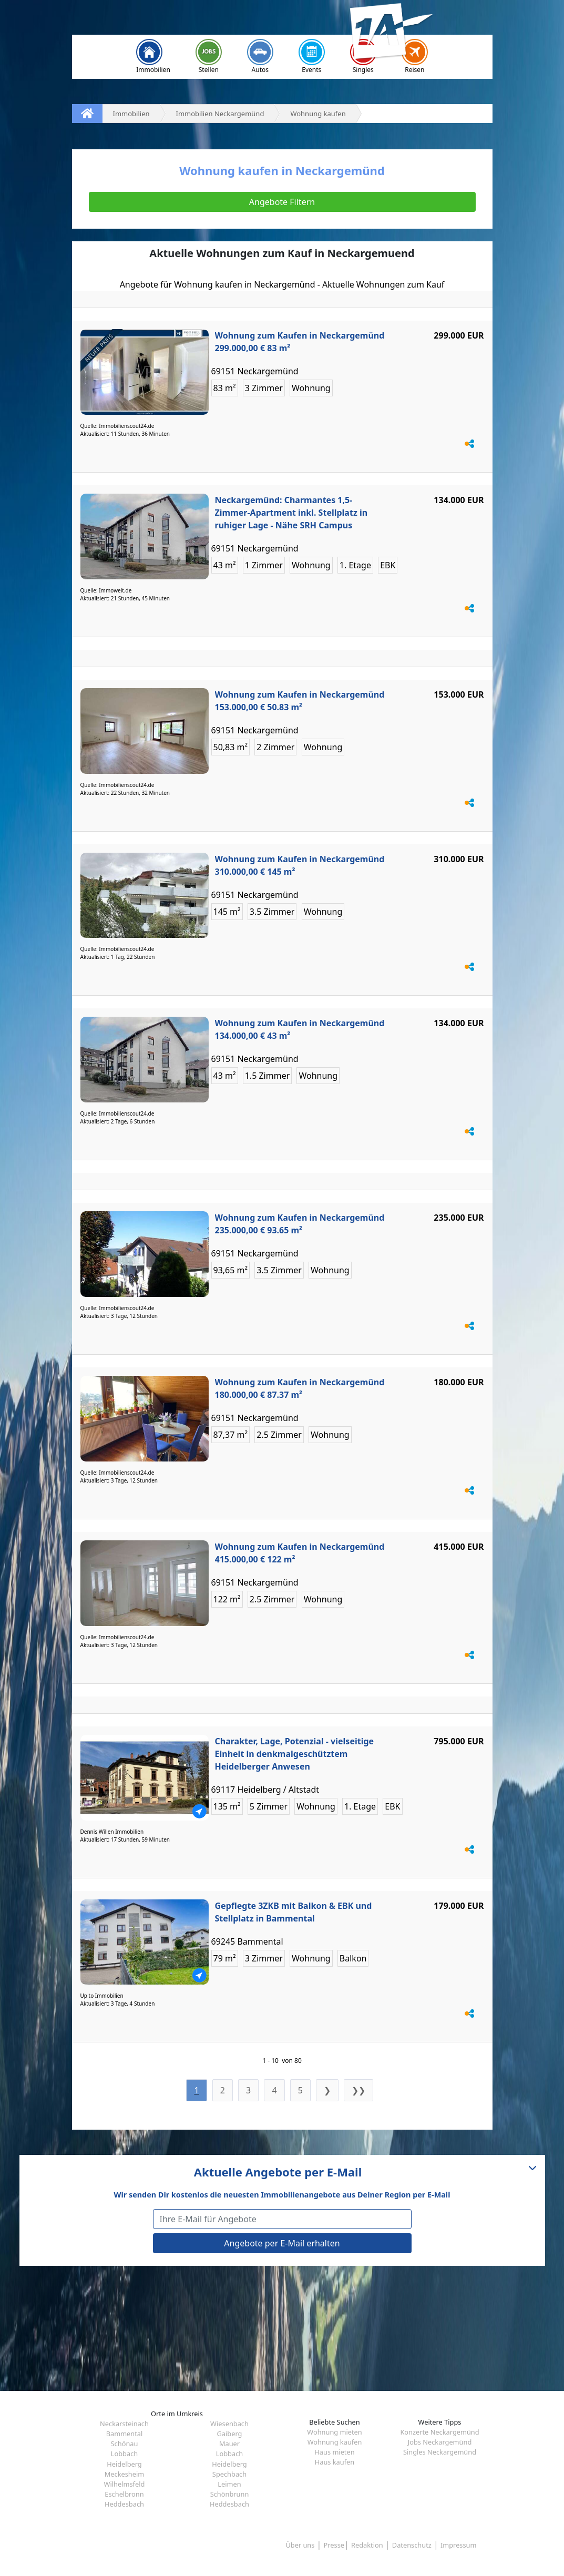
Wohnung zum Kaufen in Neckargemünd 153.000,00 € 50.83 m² (300, 701)
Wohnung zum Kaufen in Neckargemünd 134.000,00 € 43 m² (300, 1029)
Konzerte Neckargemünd (439, 2432)
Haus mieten (334, 2452)
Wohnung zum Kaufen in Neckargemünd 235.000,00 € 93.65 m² (300, 1224)
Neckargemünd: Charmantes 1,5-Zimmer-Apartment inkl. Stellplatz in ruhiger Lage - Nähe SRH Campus (291, 512)
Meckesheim (125, 2474)
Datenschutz (412, 2545)
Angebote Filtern (282, 202)
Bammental (124, 2433)
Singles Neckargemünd (439, 2452)
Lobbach (124, 2453)
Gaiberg (229, 2433)
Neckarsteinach (124, 2423)
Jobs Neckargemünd (440, 2442)
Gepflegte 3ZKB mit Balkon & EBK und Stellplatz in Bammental (293, 1912)
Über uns (299, 2545)
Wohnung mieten (334, 2432)
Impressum (458, 2545)
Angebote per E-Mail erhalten (282, 2243)
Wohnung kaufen (334, 2442)
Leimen (229, 2484)
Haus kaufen (334, 2462)
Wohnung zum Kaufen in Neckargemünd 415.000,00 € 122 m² (300, 1553)
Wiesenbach (229, 2423)
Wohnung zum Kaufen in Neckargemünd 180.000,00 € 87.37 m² (300, 1388)
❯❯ (358, 2090)
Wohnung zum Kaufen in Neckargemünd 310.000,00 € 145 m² (300, 865)
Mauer (229, 2443)
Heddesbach (124, 2504)
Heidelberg (124, 2464)
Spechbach (229, 2474)
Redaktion (367, 2545)
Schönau (124, 2443)
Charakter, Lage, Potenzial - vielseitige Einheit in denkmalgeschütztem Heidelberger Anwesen (294, 1753)
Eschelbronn (124, 2494)
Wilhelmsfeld (124, 2484)
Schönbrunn (229, 2494)
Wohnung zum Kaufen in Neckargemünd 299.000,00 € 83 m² (300, 342)
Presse (334, 2545)
